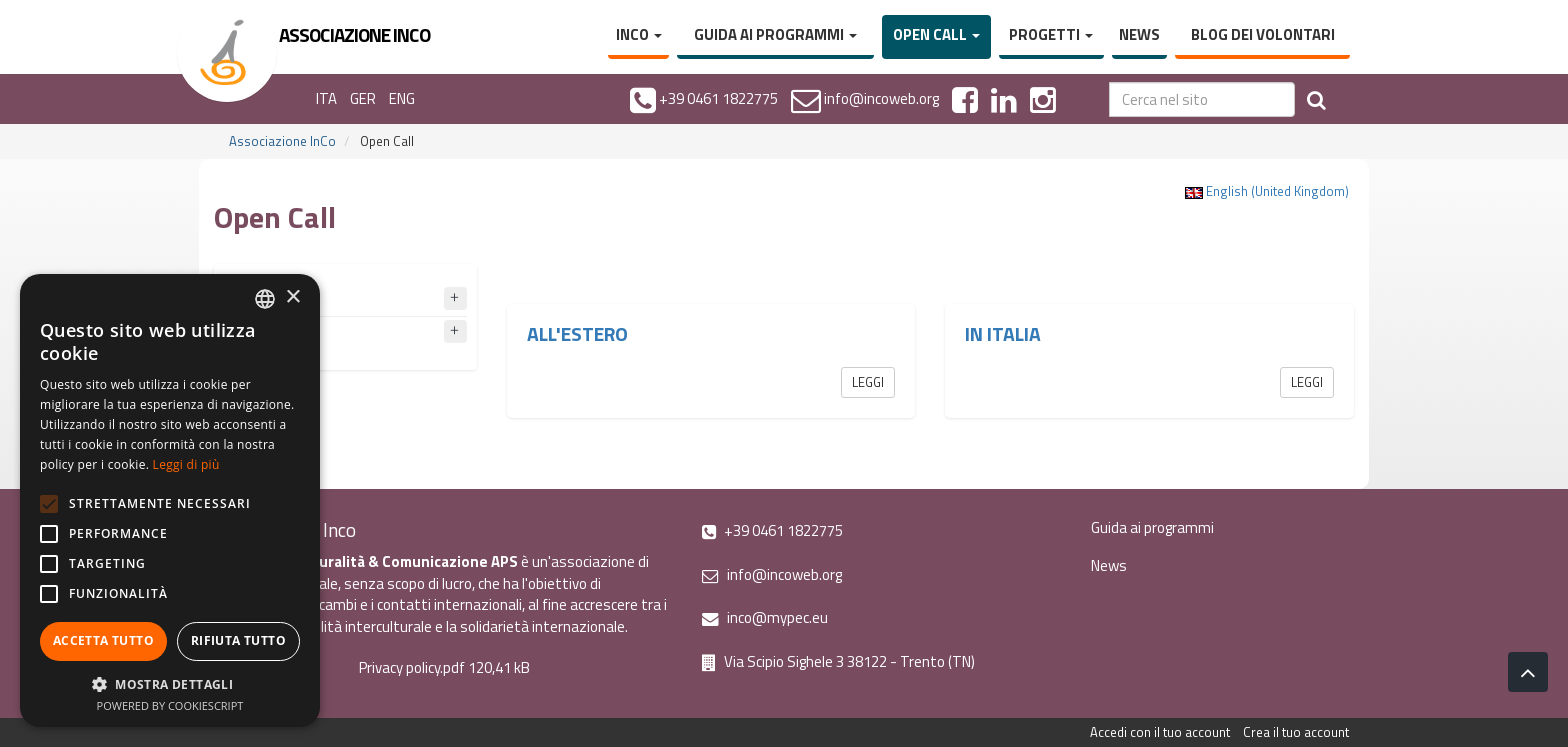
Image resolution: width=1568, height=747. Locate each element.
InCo (639, 34)
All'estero (577, 334)
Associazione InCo (282, 141)
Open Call (936, 34)
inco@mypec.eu (765, 617)
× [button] (292, 297)
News (1139, 34)
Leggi (868, 382)
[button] (170, 683)
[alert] (170, 500)
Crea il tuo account (1296, 732)
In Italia (1003, 334)
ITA (326, 98)
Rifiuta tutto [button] (238, 640)
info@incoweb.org (772, 574)
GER (363, 98)
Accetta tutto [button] (103, 640)
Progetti (1051, 34)
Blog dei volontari (1263, 34)
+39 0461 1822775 (772, 530)
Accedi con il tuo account (1160, 732)
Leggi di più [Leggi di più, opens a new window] (186, 464)
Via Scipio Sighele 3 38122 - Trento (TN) (838, 661)
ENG (402, 98)
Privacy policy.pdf (412, 667)
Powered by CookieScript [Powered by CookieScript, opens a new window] (170, 705)
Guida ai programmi (775, 34)
